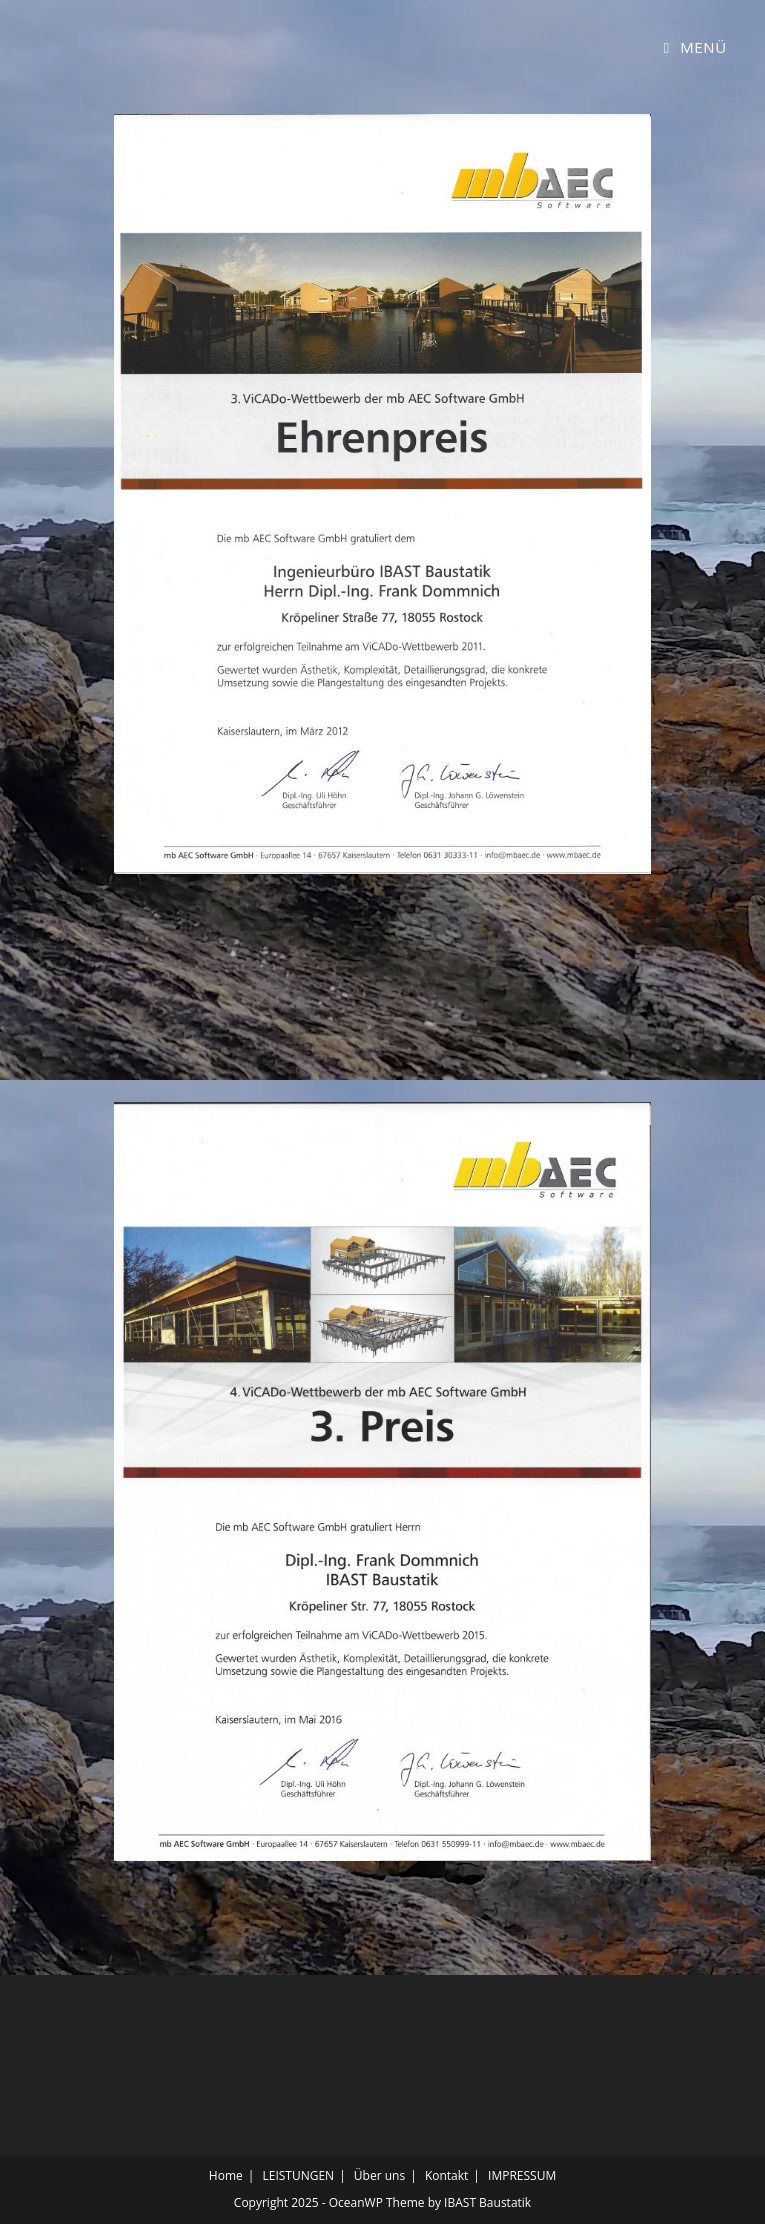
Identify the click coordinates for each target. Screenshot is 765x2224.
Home (226, 2175)
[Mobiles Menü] (695, 47)
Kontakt (446, 2175)
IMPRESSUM (522, 2175)
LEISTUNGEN (298, 2175)
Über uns (379, 2175)
